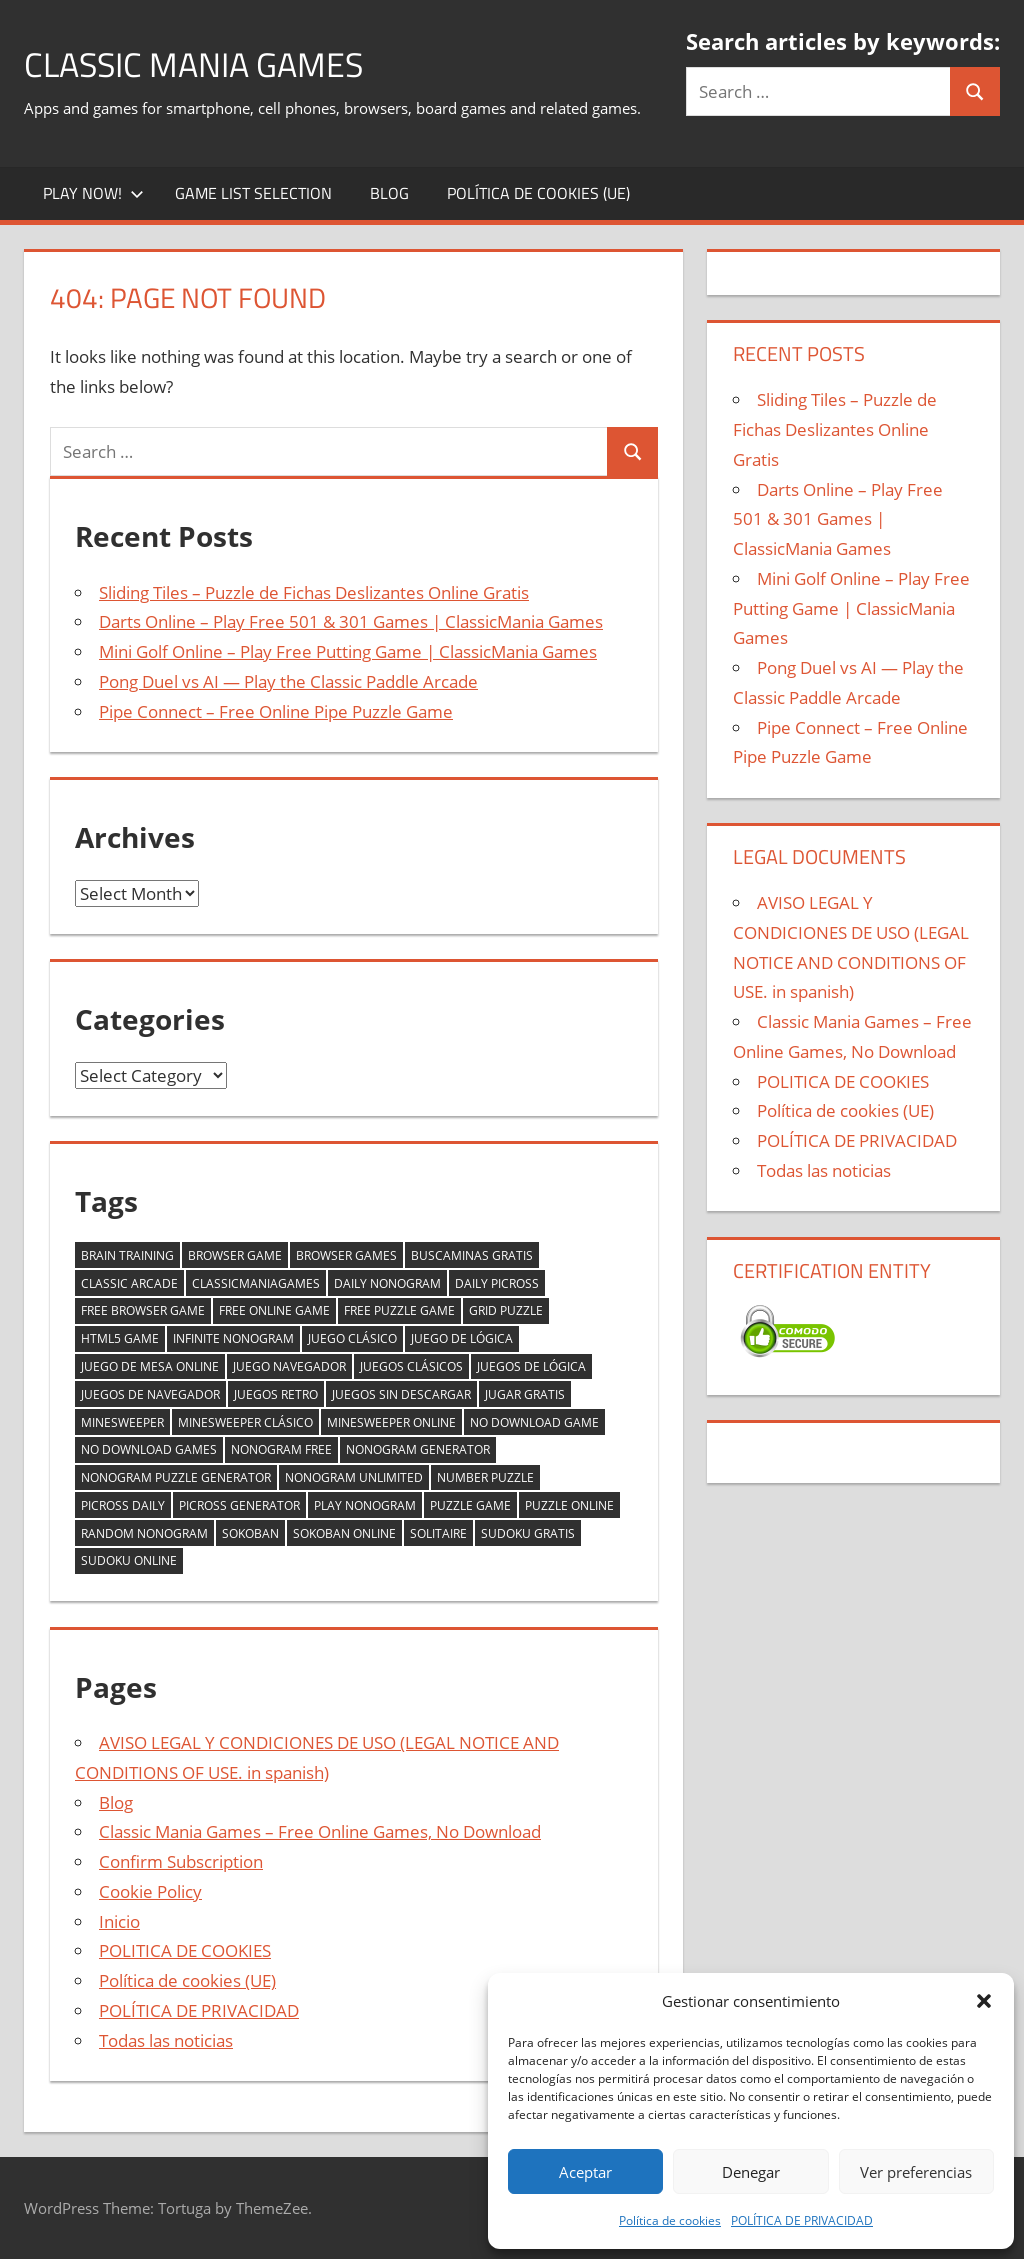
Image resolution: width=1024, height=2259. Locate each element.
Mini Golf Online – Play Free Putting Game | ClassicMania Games (348, 651)
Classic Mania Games (204, 63)
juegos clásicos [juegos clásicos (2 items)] (411, 1366)
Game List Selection (253, 193)
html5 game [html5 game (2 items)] (120, 1338)
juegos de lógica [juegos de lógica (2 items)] (531, 1366)
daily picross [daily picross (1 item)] (497, 1283)
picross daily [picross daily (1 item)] (123, 1505)
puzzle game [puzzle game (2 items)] (470, 1505)
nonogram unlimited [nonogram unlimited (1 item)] (354, 1477)
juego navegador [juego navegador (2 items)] (289, 1366)
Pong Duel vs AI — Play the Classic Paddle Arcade (288, 681)
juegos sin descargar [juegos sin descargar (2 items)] (401, 1394)
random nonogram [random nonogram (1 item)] (144, 1533)
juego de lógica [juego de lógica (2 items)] (462, 1338)
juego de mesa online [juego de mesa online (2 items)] (150, 1366)
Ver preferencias (916, 2172)
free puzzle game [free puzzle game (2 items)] (399, 1310)
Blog (389, 193)
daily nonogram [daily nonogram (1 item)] (387, 1283)
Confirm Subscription (181, 1861)
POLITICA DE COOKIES (185, 1950)
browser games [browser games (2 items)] (346, 1255)
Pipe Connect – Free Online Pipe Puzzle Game (276, 711)
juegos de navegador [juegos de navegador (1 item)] (150, 1394)
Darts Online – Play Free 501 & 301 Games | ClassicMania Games (351, 621)
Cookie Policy (150, 1891)
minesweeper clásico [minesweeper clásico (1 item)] (245, 1422)
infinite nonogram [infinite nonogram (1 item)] (233, 1338)
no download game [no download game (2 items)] (534, 1422)
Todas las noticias (166, 2040)
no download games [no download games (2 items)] (149, 1449)
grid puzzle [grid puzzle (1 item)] (506, 1310)
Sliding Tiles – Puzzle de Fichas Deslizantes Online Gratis (314, 592)
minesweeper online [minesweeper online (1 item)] (391, 1422)
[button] (984, 2001)
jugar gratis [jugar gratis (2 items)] (525, 1394)
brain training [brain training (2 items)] (127, 1255)
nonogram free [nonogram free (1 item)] (281, 1449)
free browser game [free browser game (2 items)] (143, 1310)
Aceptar (585, 2172)
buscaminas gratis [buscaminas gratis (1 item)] (472, 1255)
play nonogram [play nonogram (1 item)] (365, 1505)
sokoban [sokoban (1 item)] (250, 1533)
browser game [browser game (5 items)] (235, 1255)
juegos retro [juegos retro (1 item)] (276, 1394)
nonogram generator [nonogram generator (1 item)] (418, 1449)
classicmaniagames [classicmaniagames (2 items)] (256, 1283)
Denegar (751, 2172)
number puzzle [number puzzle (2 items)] (485, 1477)
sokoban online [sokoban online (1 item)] (344, 1533)
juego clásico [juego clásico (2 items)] (352, 1338)
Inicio (119, 1921)
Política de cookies (670, 2220)
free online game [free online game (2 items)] (274, 1310)
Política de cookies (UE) (538, 193)
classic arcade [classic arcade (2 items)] (129, 1283)
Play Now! (93, 193)
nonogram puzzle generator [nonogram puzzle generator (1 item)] (176, 1477)
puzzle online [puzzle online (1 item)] (569, 1505)
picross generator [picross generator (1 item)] (239, 1505)
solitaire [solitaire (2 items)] (438, 1533)
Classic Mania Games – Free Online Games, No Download (320, 1831)
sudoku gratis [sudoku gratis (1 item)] (528, 1533)
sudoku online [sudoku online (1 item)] (129, 1560)
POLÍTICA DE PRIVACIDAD (802, 2220)
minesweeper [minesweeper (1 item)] (122, 1422)
